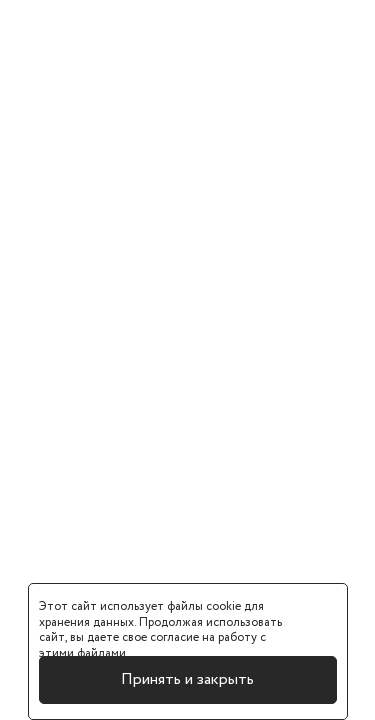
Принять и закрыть (187, 679)
